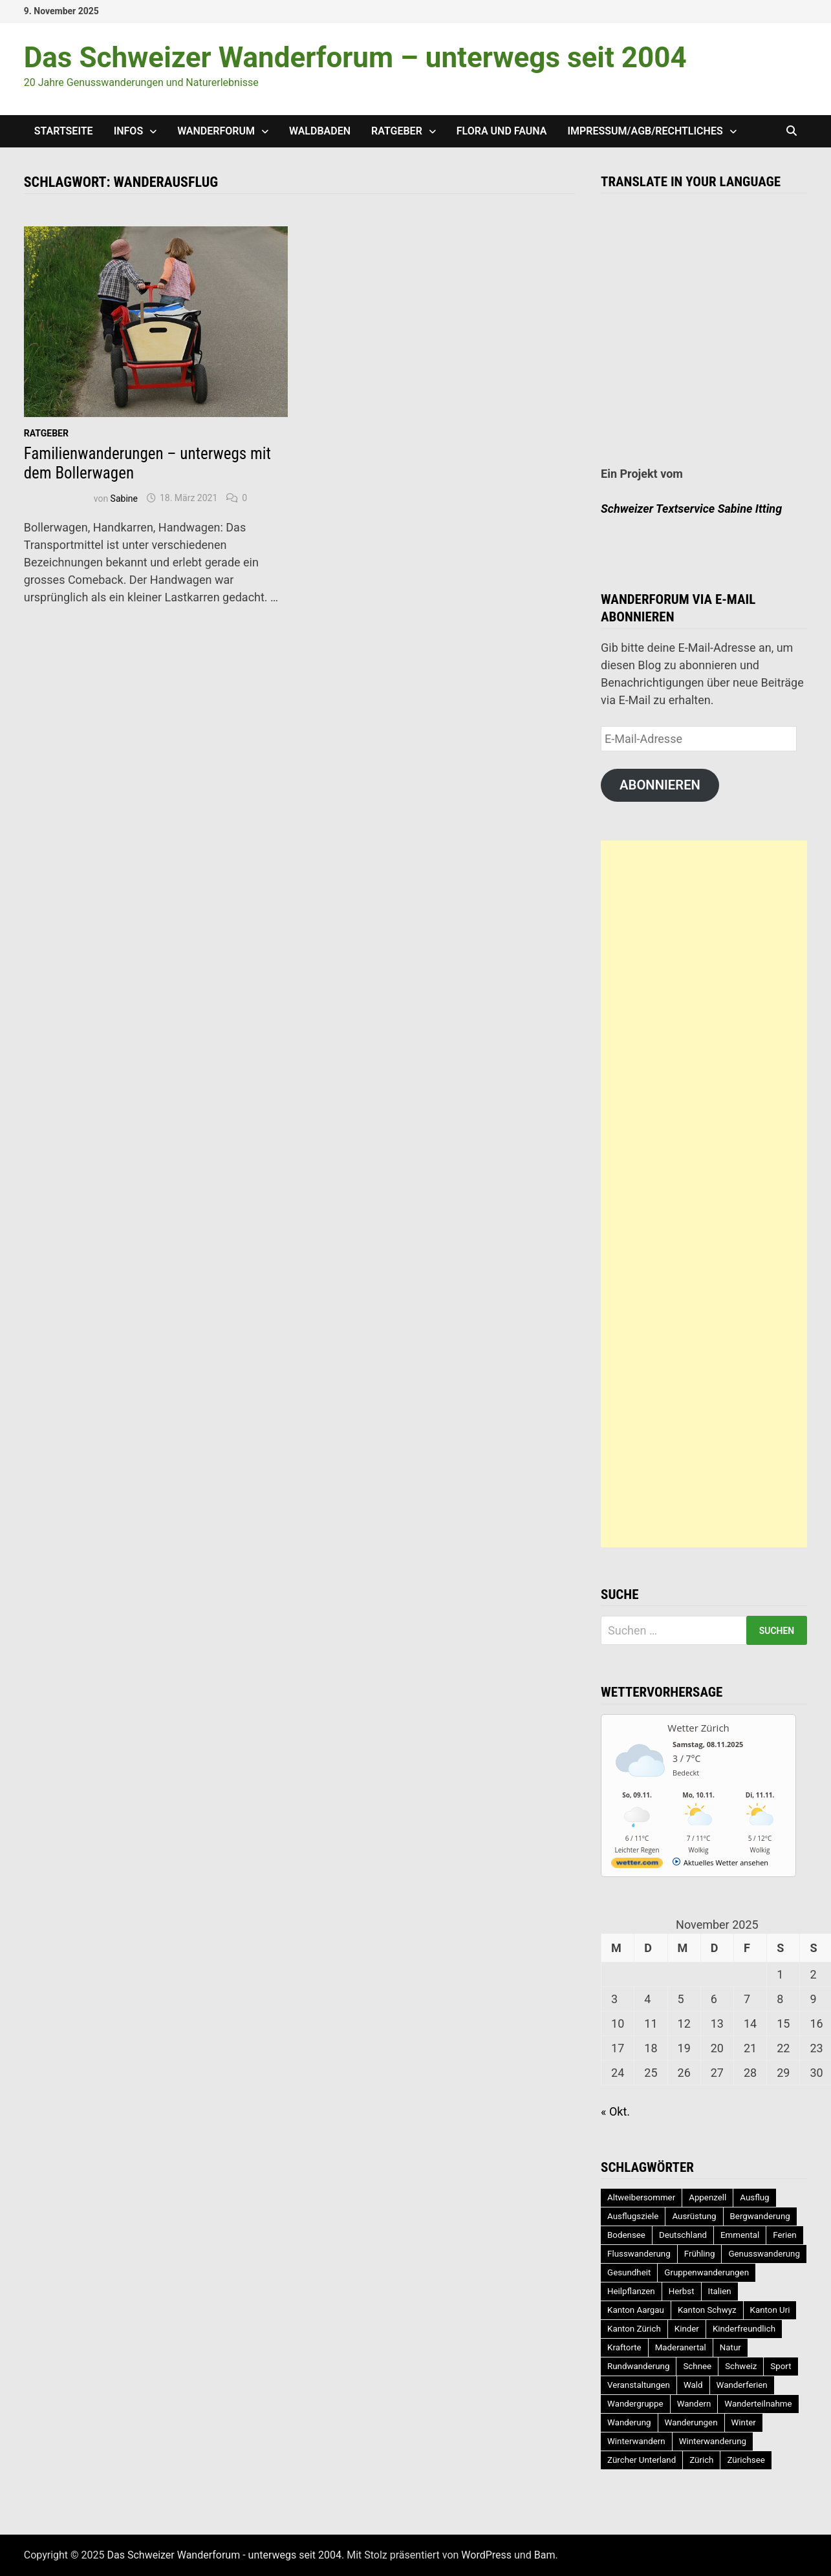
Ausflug (754, 2197)
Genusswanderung (764, 2254)
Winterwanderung (712, 2441)
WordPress (486, 2555)
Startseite (63, 131)
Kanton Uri (770, 2310)
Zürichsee (745, 2460)
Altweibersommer (641, 2197)
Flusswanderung (639, 2254)
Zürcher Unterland (641, 2460)
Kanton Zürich (634, 2329)
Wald (693, 2385)
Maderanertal (680, 2347)
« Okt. (615, 2111)
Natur (730, 2347)
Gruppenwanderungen (706, 2272)
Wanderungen (691, 2422)
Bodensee (626, 2235)
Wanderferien (742, 2385)
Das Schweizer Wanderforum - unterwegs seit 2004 (224, 2555)
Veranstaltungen (638, 2385)
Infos (129, 131)
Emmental (739, 2235)
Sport (780, 2366)
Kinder (687, 2329)
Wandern (694, 2404)
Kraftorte (624, 2347)
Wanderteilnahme (758, 2404)
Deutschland (683, 2235)
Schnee (697, 2366)
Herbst (682, 2291)
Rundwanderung (638, 2366)
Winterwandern (636, 2441)
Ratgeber (396, 131)
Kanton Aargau (635, 2310)
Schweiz (741, 2366)
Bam (545, 2555)
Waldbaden (320, 131)
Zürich (701, 2460)
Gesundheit (629, 2272)
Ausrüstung (694, 2216)
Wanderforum (216, 131)
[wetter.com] (637, 1865)
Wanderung (629, 2422)
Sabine (124, 498)
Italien (719, 2291)
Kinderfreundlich (744, 2329)
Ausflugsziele (632, 2216)
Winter (743, 2422)
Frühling (699, 2254)
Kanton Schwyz (707, 2310)
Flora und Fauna (502, 131)
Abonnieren (660, 785)
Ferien (784, 2235)
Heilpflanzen (631, 2291)
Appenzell (707, 2197)
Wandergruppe (635, 2404)
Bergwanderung (760, 2216)
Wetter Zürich (698, 1727)
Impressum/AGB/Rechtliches (644, 131)
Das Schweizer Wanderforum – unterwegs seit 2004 (355, 57)
